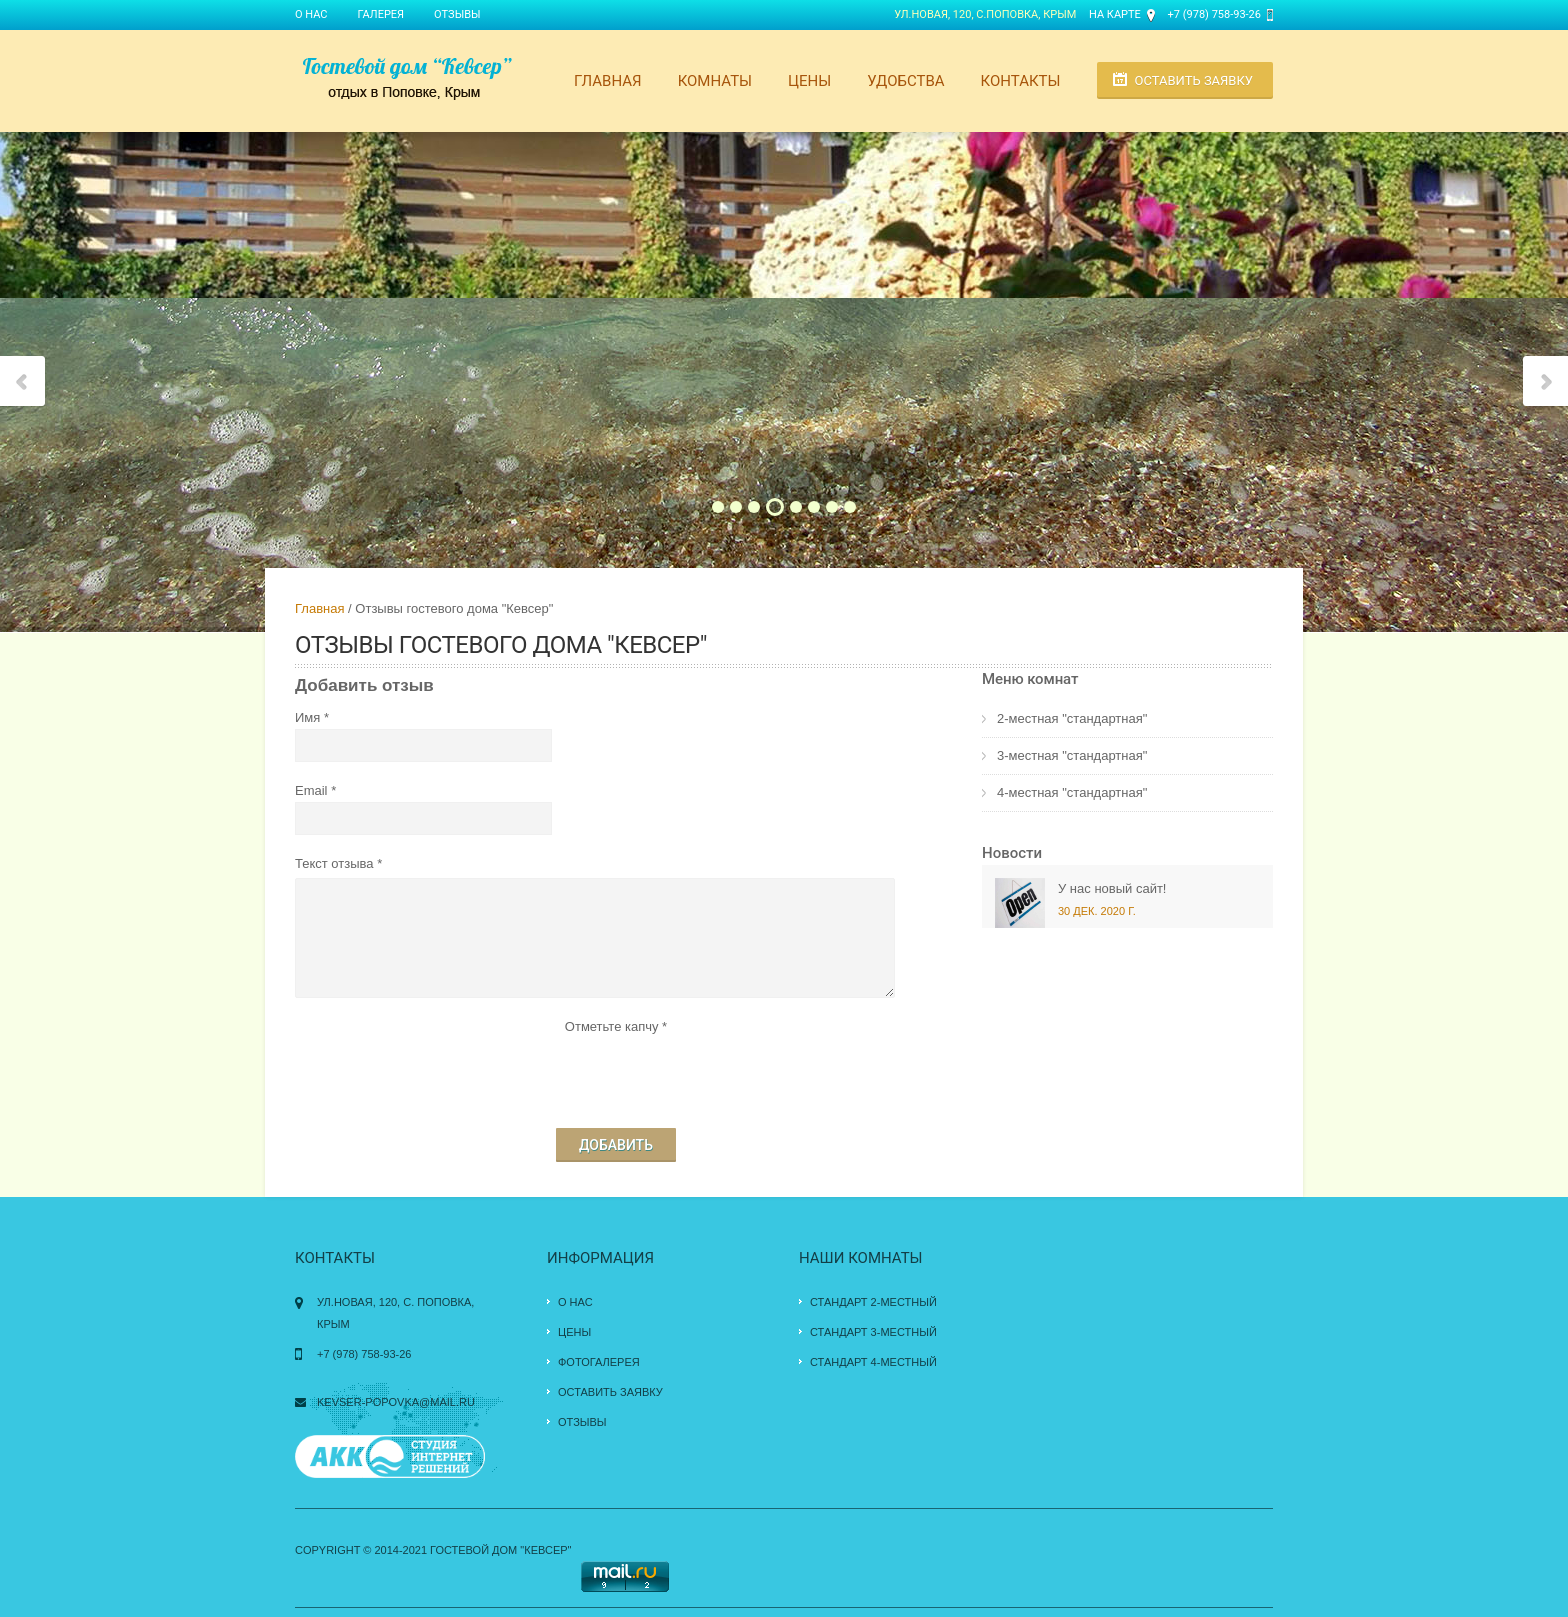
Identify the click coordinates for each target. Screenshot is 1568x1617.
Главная (608, 81)
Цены (809, 81)
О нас (311, 14)
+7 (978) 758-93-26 (1214, 14)
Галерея (381, 14)
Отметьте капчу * (616, 1026)
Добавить (616, 1145)
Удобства (905, 81)
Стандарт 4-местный (873, 1362)
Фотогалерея (599, 1362)
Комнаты (715, 81)
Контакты (1021, 81)
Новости (1012, 853)
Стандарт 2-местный (873, 1302)
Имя (307, 717)
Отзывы (457, 14)
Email (311, 790)
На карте (1115, 14)
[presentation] (616, 1077)
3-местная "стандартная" (1072, 755)
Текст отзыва (334, 863)
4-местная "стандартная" (1072, 792)
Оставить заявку (1194, 80)
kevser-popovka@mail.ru (396, 1402)
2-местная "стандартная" (1072, 718)
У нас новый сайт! (1112, 888)
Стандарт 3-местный (873, 1332)
